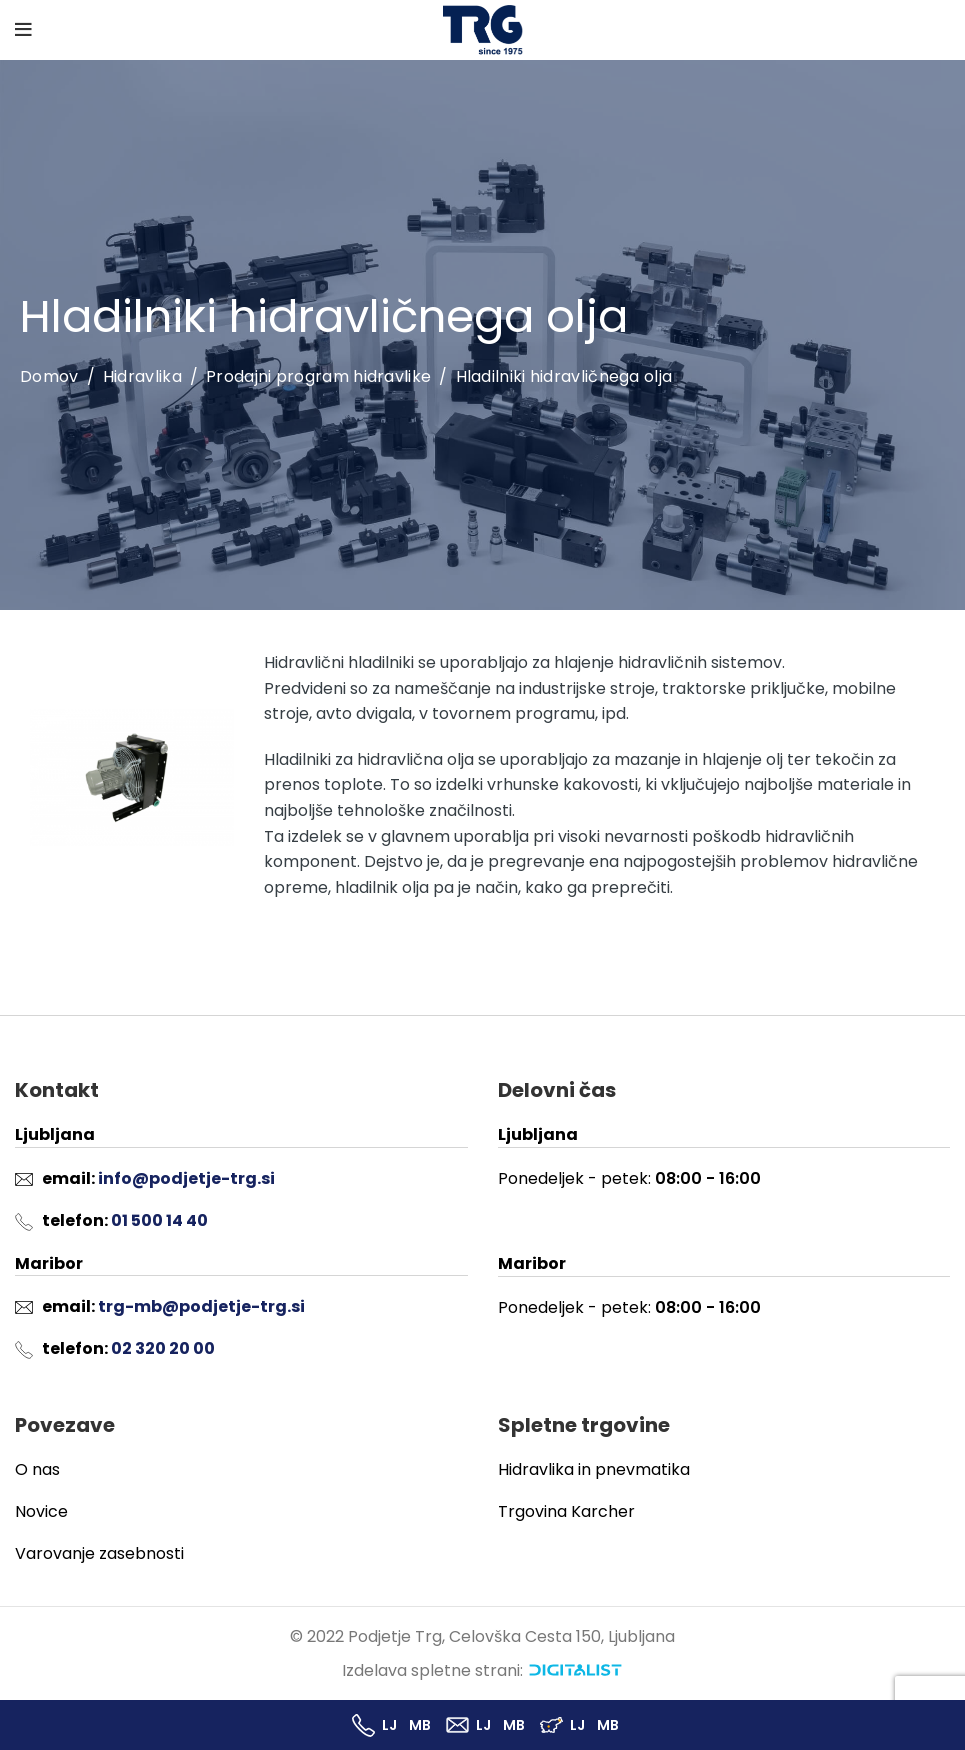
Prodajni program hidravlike (318, 376)
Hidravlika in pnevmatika (594, 1469)
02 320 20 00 (163, 1348)
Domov (49, 377)
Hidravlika (142, 376)
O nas (37, 1469)
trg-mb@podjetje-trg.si (201, 1306)
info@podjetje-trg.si (186, 1178)
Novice (41, 1511)
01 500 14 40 (159, 1220)
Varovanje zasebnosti (99, 1553)
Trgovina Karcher (566, 1511)
